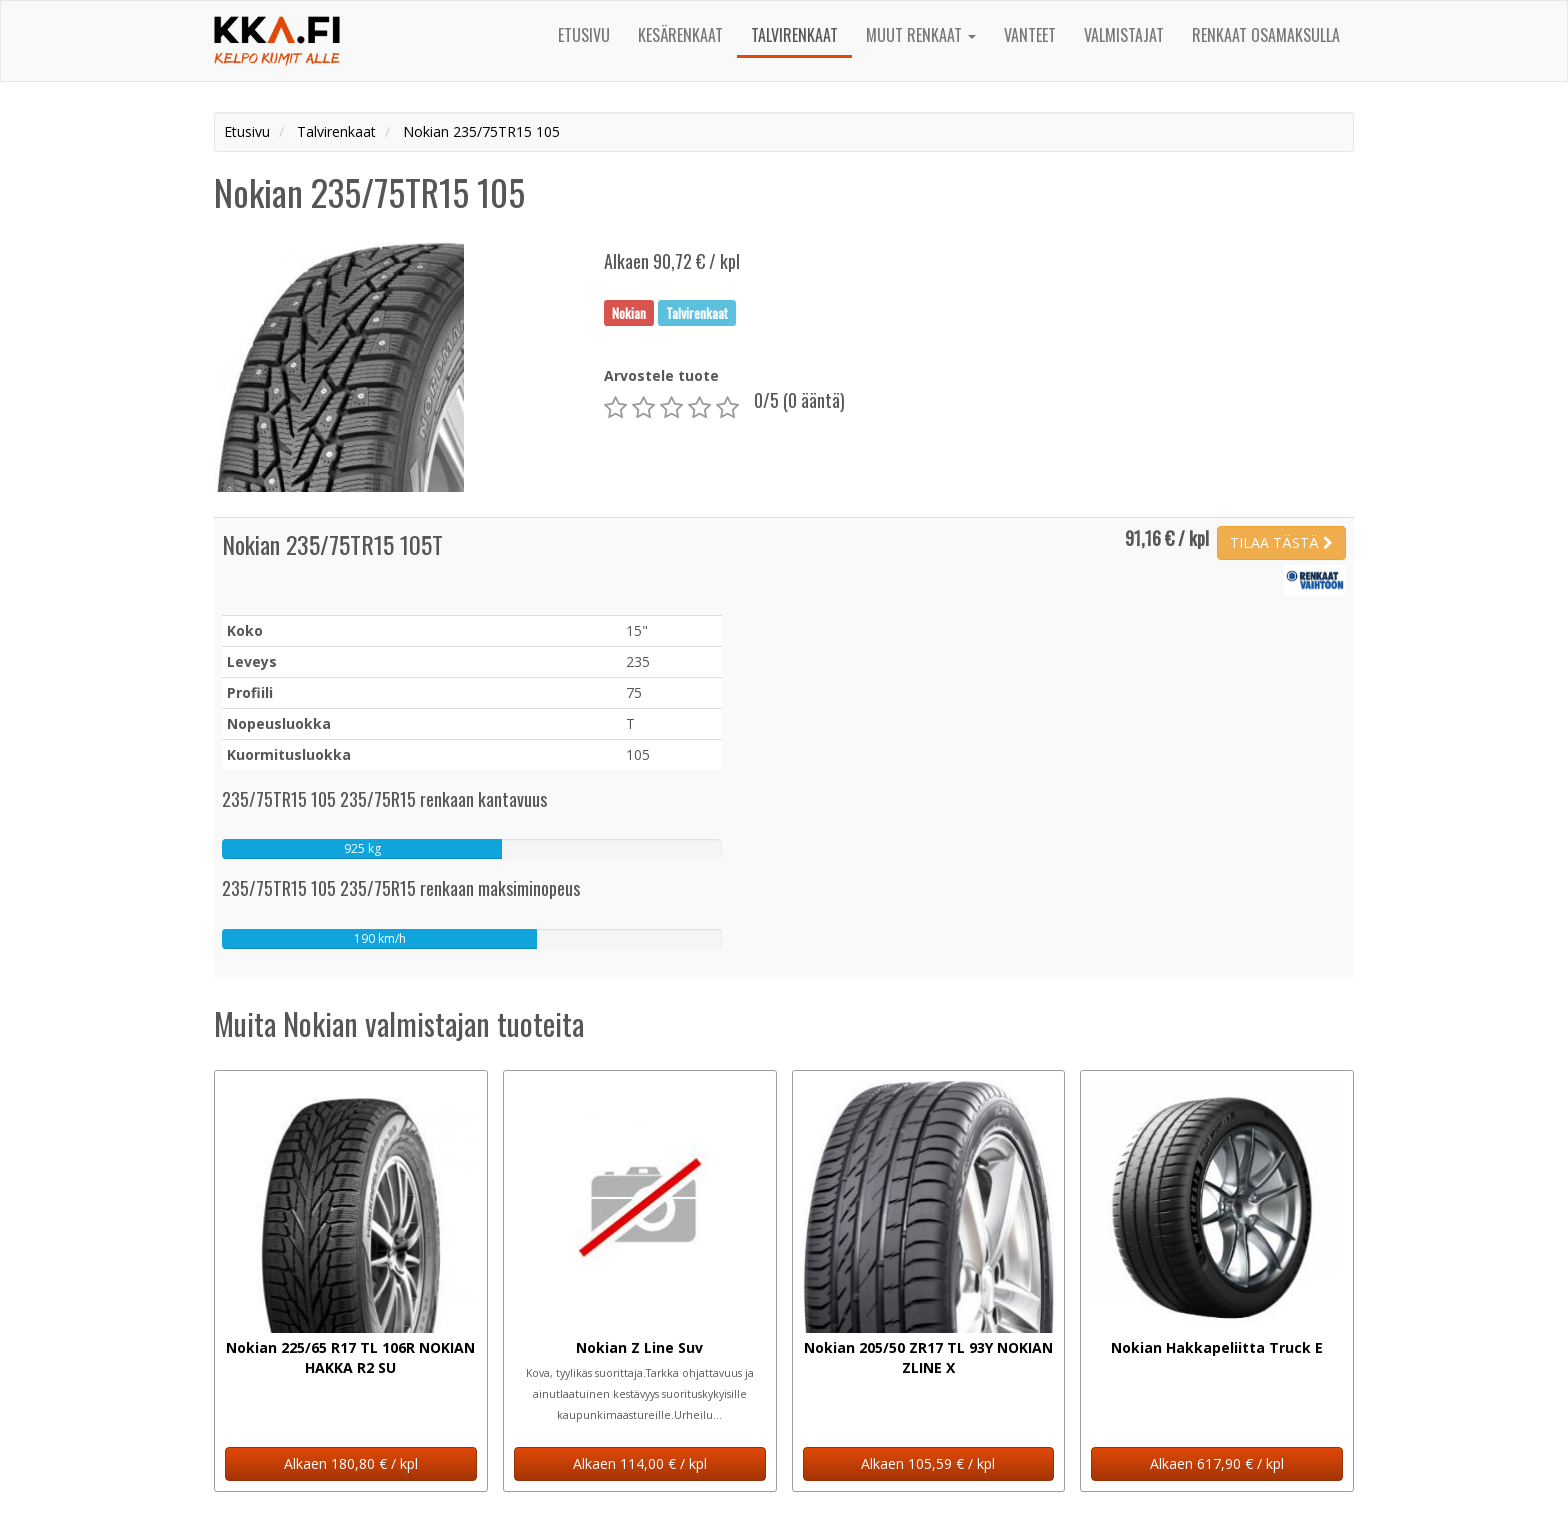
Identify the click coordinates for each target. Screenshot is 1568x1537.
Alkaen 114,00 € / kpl (640, 1463)
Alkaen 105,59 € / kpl (928, 1463)
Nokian (629, 312)
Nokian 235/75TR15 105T (332, 544)
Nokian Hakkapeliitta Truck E (1217, 1347)
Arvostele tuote (661, 375)
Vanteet (1030, 35)
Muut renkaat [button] (921, 35)
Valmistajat (1124, 35)
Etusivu (584, 35)
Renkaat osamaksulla (1266, 35)
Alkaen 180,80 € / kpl (351, 1463)
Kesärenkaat (680, 35)
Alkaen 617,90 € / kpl (1217, 1463)
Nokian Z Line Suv (639, 1347)
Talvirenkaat (794, 35)
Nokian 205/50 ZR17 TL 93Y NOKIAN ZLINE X (928, 1357)
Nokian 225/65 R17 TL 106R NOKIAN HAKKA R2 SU (350, 1357)
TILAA (1281, 542)
